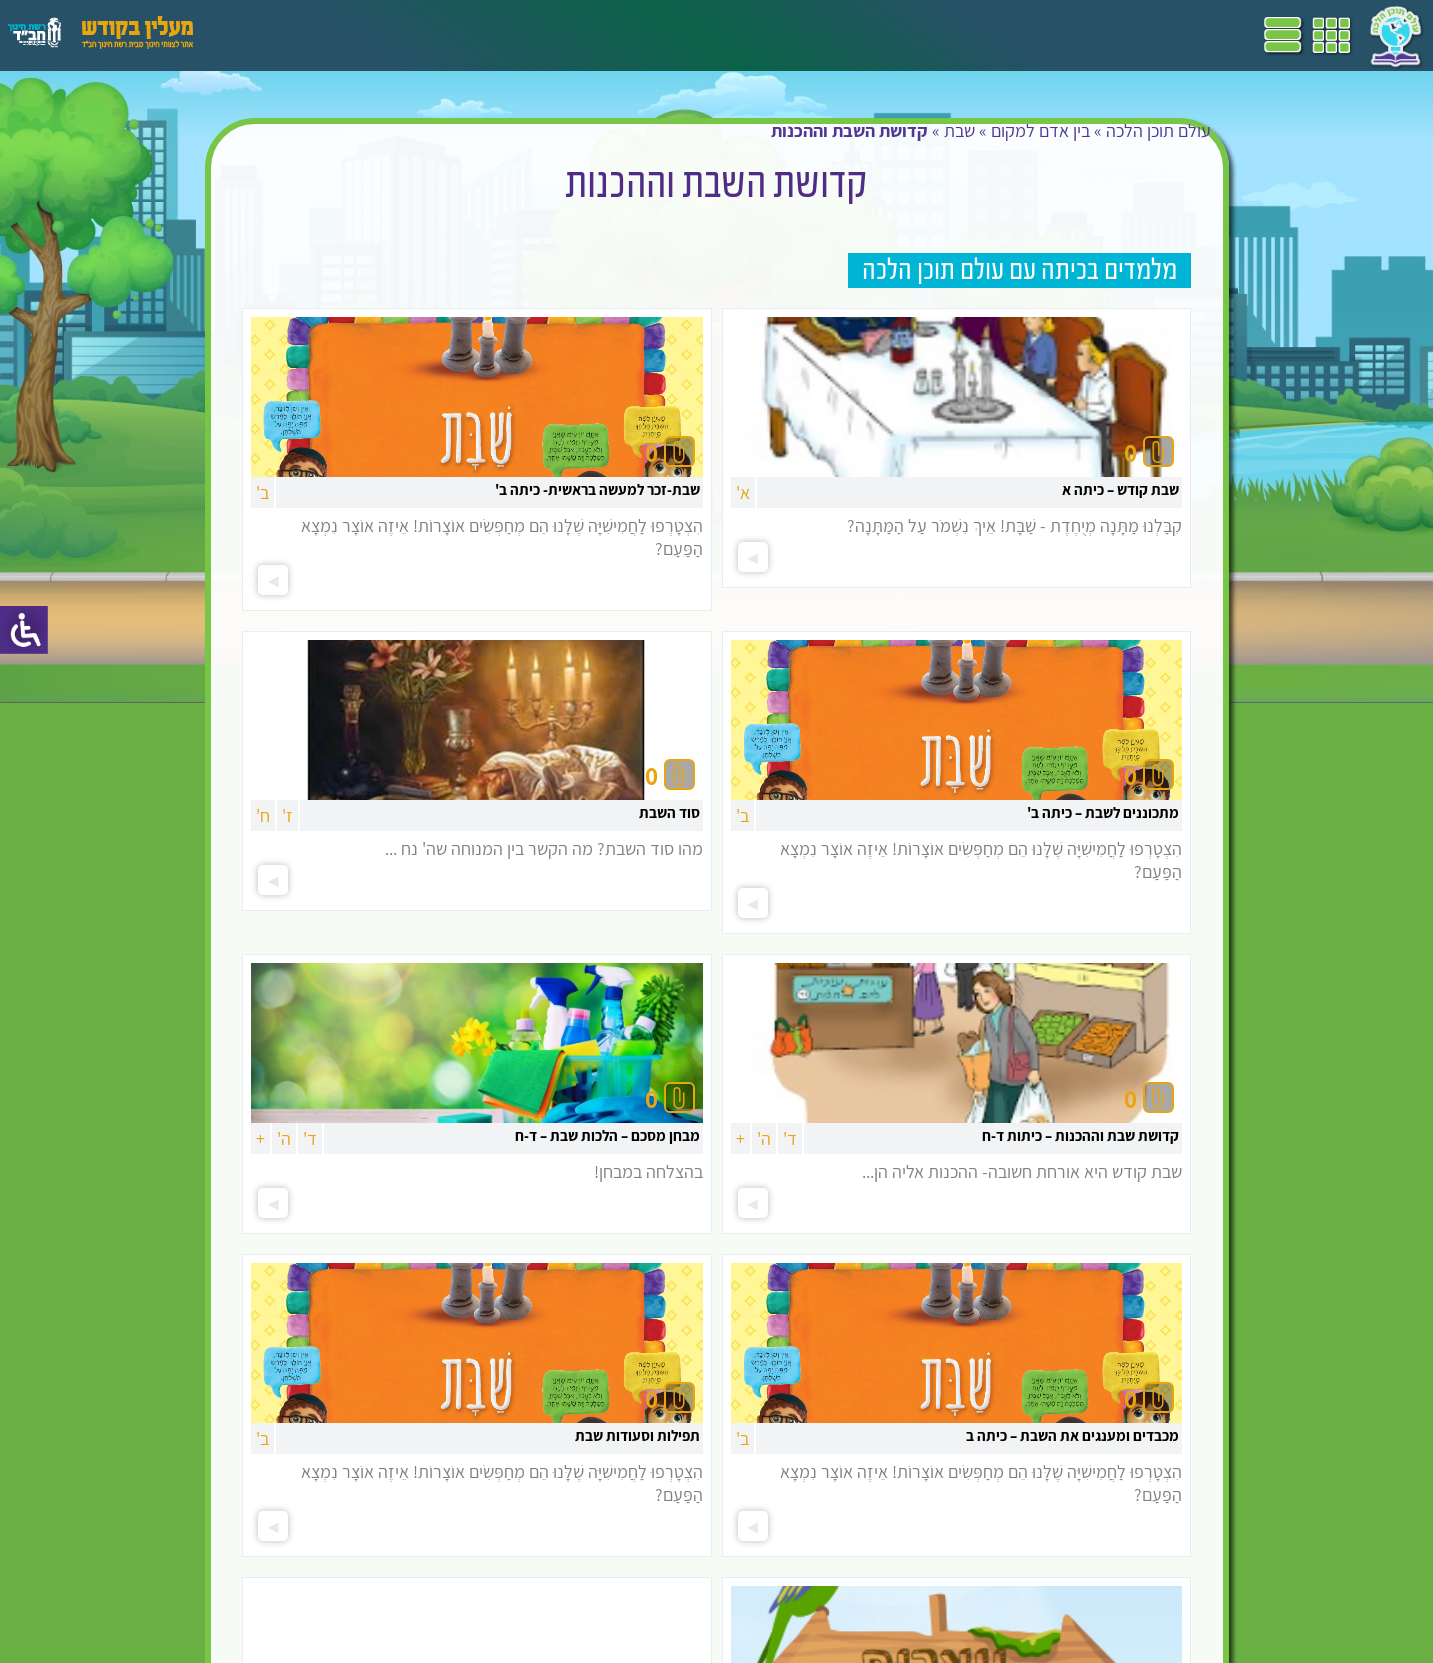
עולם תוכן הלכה (1158, 130)
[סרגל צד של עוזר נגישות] (24, 630)
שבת (959, 130)
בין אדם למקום (1040, 130)
